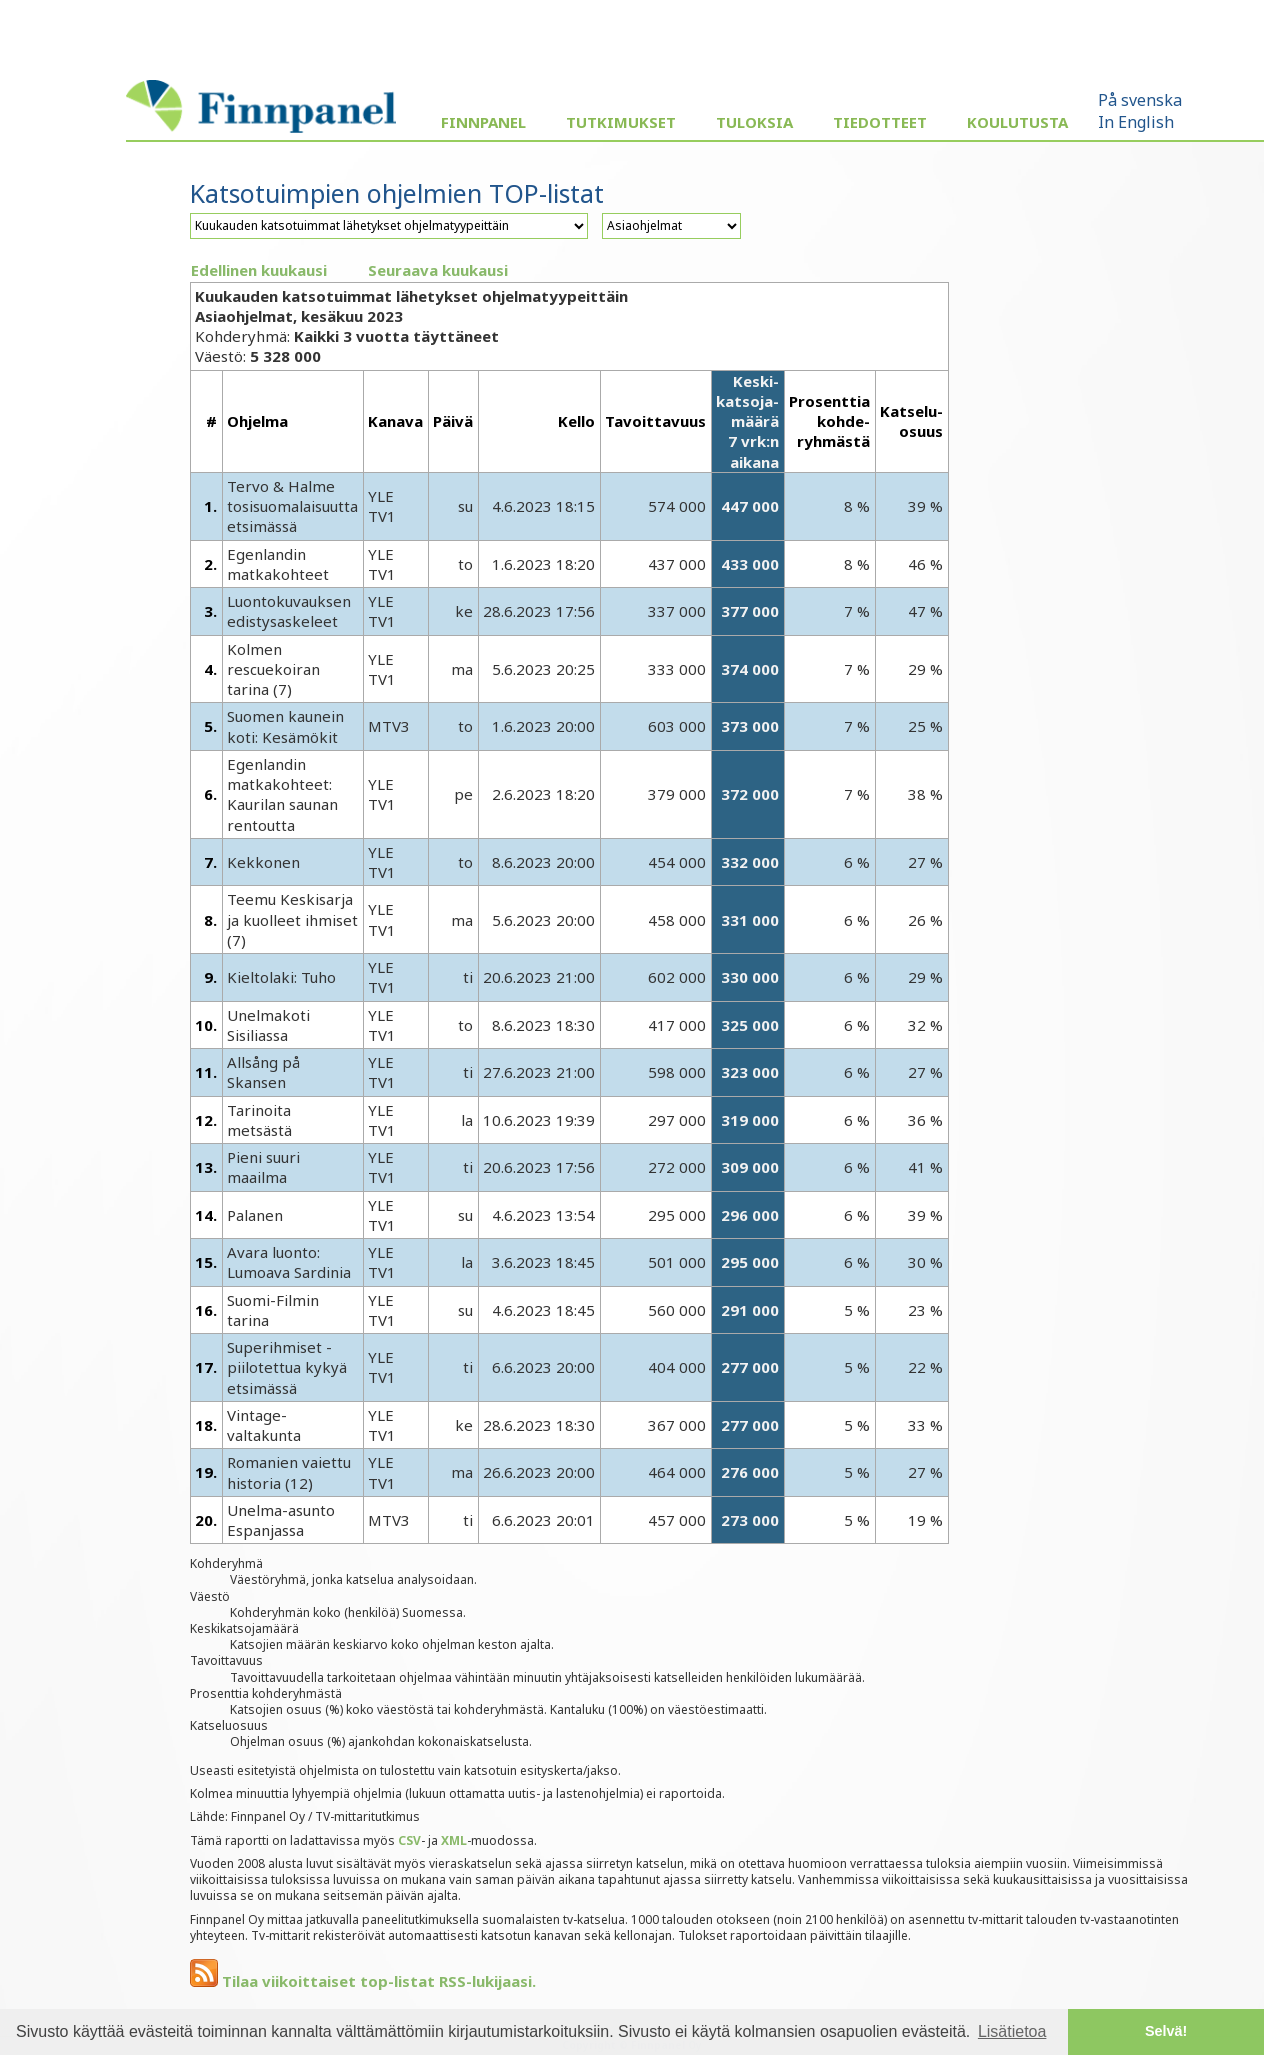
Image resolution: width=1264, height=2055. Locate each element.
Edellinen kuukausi (259, 270)
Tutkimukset (621, 122)
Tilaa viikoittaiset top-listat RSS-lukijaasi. (363, 1981)
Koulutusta (1017, 122)
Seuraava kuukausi (438, 270)
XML (454, 1840)
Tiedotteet (880, 122)
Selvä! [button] (1166, 2031)
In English (1136, 122)
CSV (409, 1840)
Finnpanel (483, 122)
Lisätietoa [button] (1012, 2031)
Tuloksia (754, 122)
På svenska (1140, 100)
